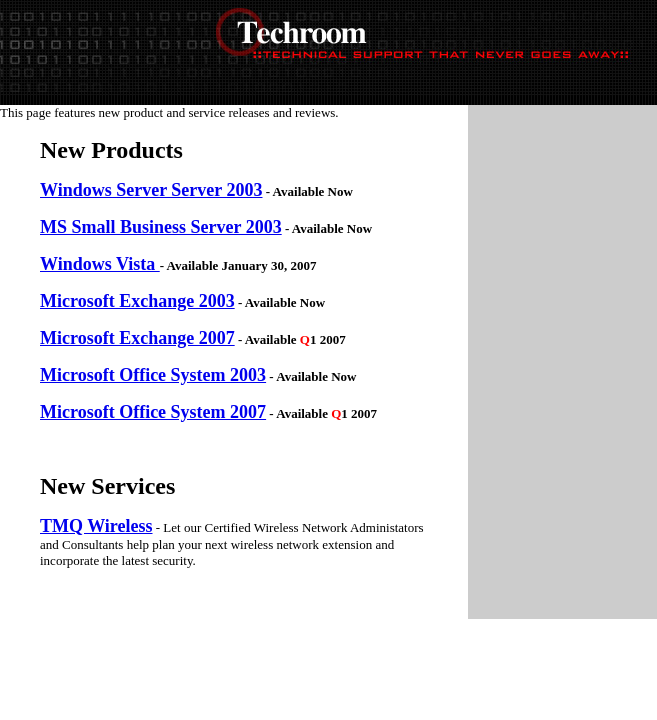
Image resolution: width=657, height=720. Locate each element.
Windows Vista (100, 264)
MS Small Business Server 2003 (161, 227)
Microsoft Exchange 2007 (137, 338)
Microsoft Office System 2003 (153, 375)
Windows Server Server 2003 (151, 190)
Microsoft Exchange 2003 (137, 301)
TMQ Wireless (96, 526)
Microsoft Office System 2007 (153, 412)
